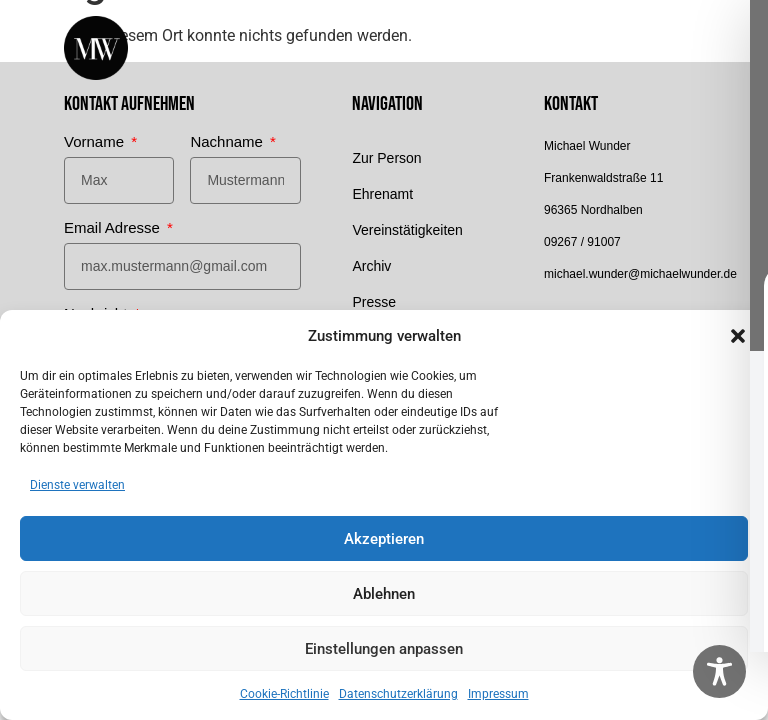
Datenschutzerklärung (398, 694)
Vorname (96, 142)
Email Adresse (114, 228)
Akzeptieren (384, 539)
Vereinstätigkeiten (407, 230)
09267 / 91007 (582, 242)
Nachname (228, 142)
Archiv (371, 266)
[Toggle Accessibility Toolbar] (719, 671)
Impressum (498, 694)
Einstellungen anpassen (384, 649)
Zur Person (386, 158)
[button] (738, 336)
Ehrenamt (382, 194)
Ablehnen (384, 594)
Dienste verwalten (77, 485)
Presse (374, 302)
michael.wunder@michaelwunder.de (640, 274)
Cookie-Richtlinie (284, 694)
